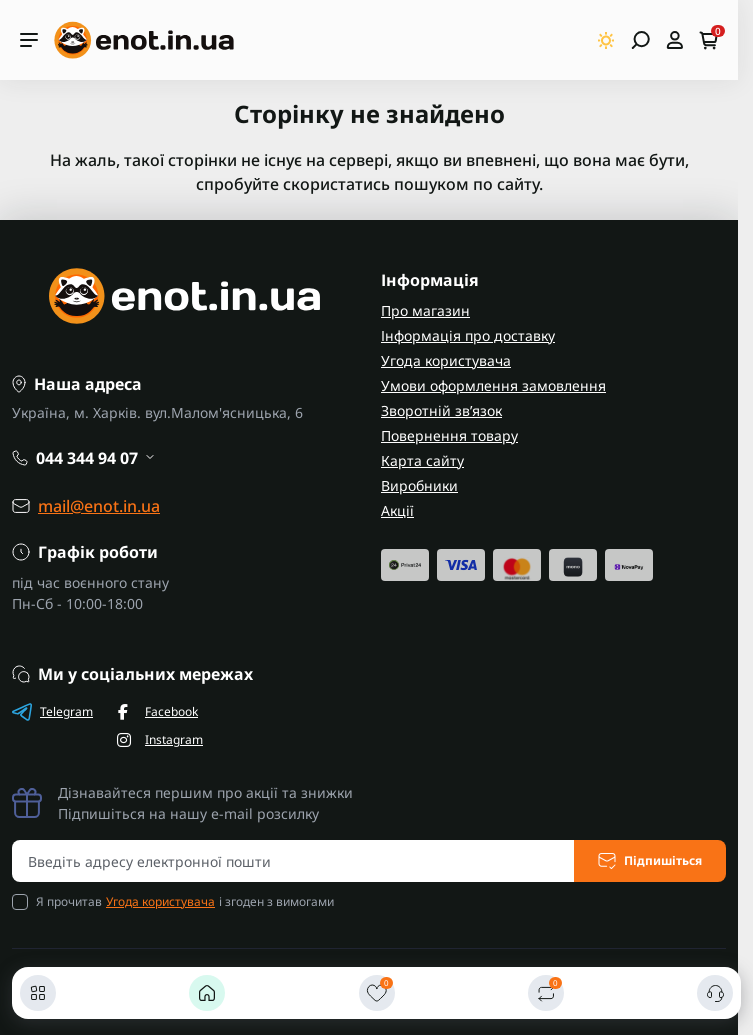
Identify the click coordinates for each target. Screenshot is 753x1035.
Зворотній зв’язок (441, 410)
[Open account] (674, 40)
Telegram (52, 712)
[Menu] (29, 40)
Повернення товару (449, 435)
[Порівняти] (546, 993)
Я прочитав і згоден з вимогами (185, 902)
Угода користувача (446, 360)
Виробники (419, 485)
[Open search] (640, 40)
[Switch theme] (606, 40)
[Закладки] (377, 993)
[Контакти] (715, 993)
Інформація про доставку (468, 335)
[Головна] (207, 993)
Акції (397, 510)
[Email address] (293, 861)
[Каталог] (38, 993)
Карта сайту (422, 460)
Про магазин (425, 310)
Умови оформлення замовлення (493, 385)
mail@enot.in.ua (99, 506)
